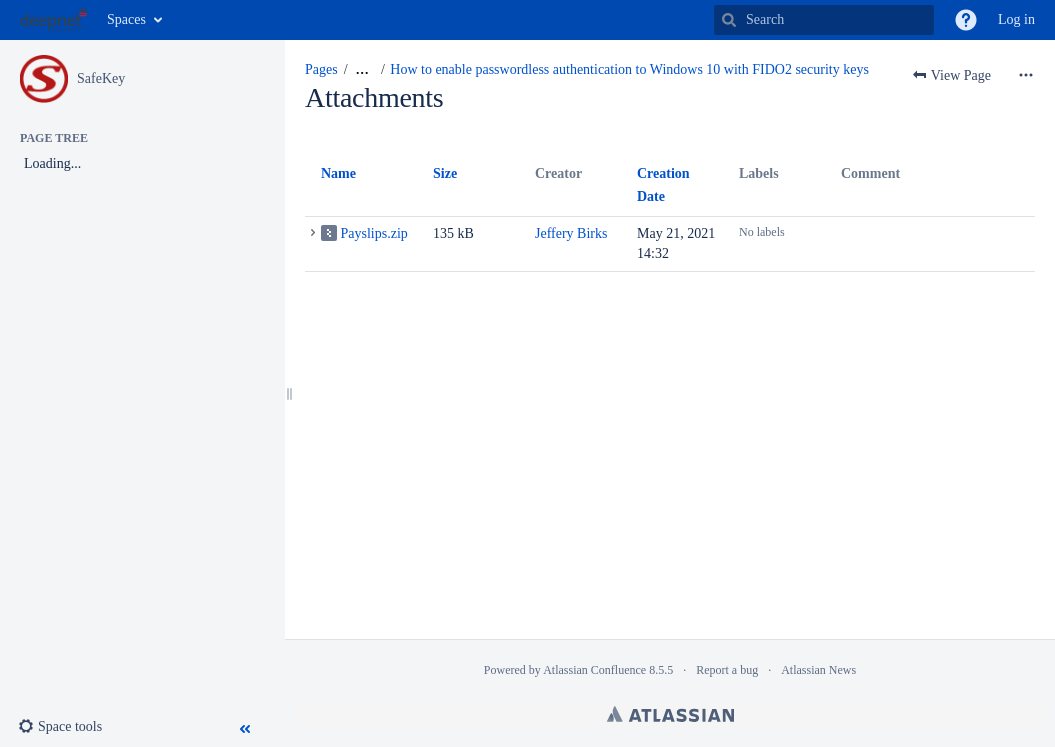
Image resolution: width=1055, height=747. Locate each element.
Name (338, 173)
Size (445, 173)
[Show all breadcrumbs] (362, 70)
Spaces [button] (126, 19)
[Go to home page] (53, 20)
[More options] (1026, 76)
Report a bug (727, 670)
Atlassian (670, 714)
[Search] (729, 20)
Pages (321, 69)
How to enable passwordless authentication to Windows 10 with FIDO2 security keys (629, 69)
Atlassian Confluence (594, 670)
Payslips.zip (374, 233)
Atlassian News (818, 670)
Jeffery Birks (571, 233)
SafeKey (101, 78)
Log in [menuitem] (1016, 19)
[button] (966, 20)
